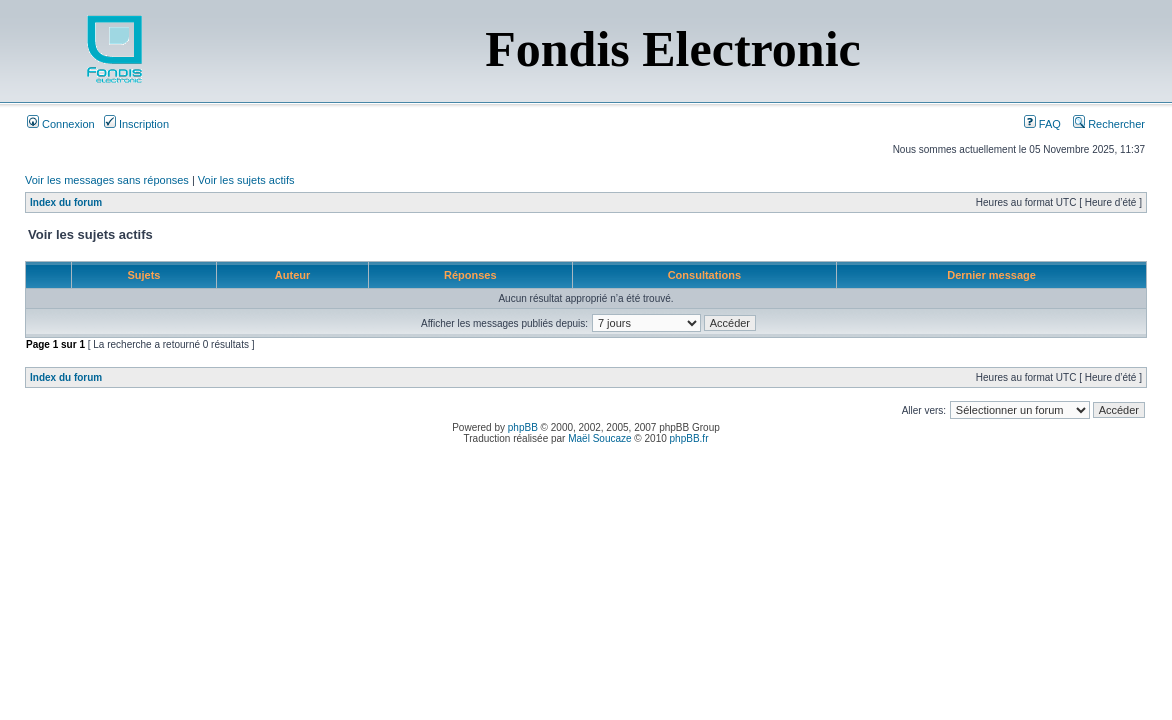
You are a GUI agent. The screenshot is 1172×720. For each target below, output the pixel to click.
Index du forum (66, 202)
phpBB (523, 427)
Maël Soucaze (599, 438)
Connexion (61, 124)
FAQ (1042, 124)
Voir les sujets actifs (246, 180)
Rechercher (1109, 124)
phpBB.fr (689, 438)
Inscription (136, 124)
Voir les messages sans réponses (107, 180)
